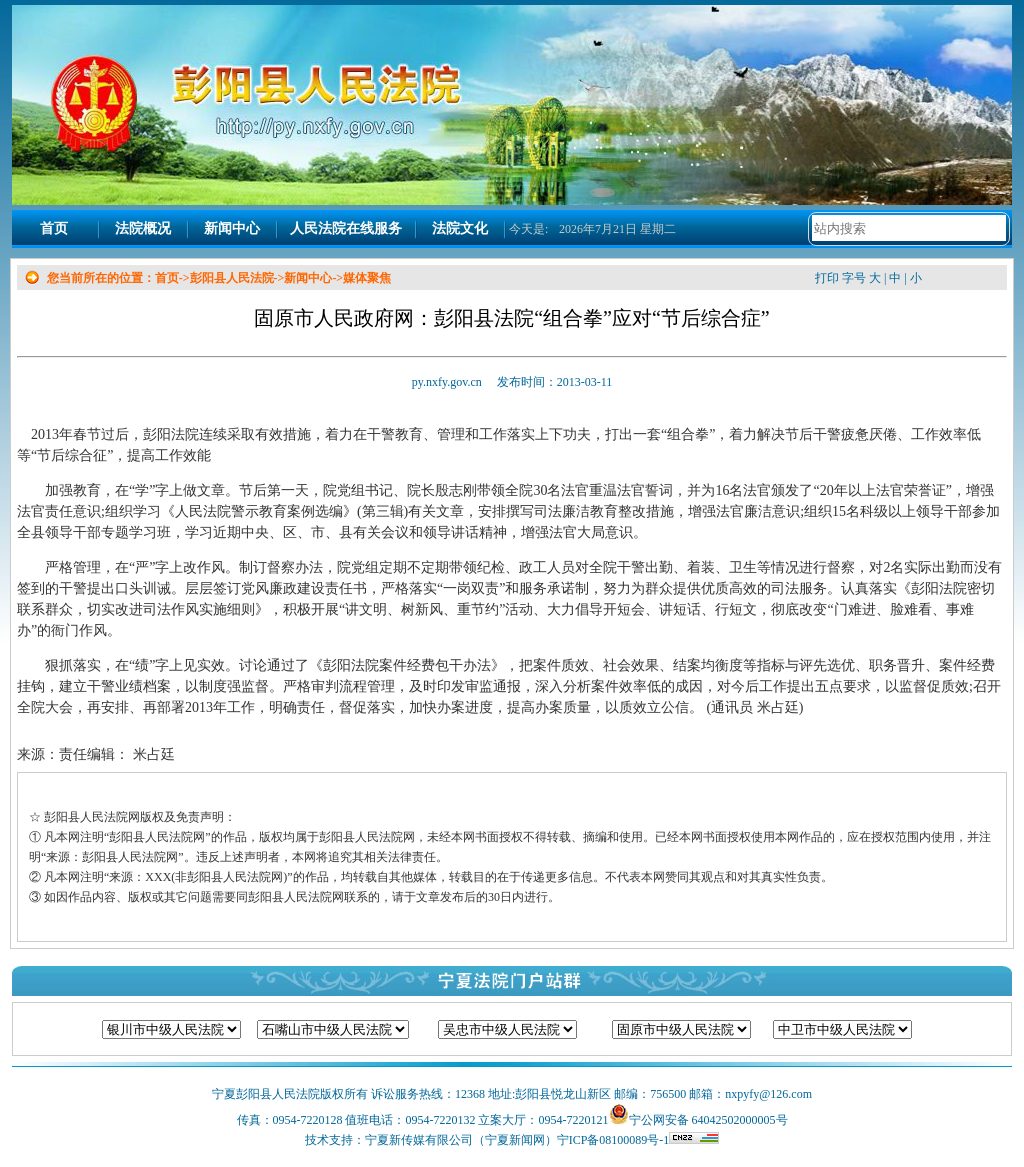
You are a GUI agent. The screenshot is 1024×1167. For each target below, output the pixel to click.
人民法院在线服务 (346, 228)
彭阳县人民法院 (232, 278)
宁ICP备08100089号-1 (638, 1140)
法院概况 (143, 228)
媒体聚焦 (367, 278)
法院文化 (460, 228)
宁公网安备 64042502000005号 (708, 1120)
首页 (54, 228)
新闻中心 (232, 228)
